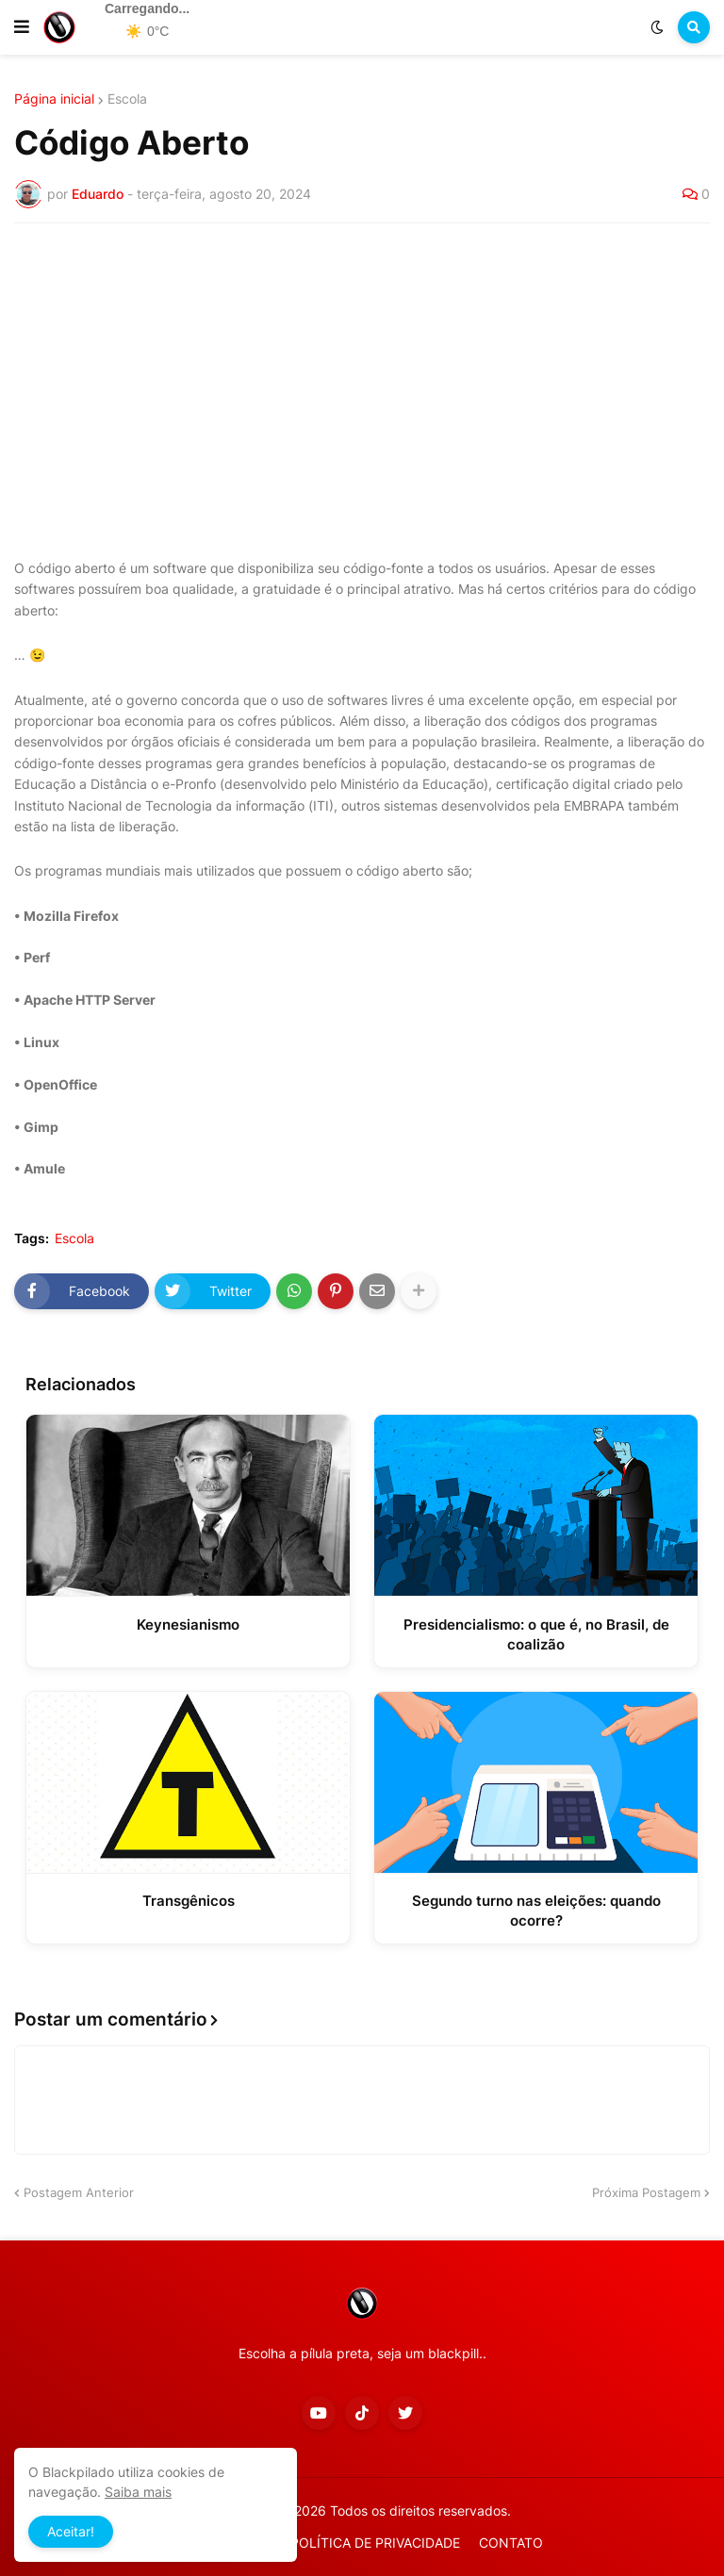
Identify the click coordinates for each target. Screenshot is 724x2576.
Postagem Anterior (79, 2192)
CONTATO (511, 2543)
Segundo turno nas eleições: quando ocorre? (536, 1910)
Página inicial (54, 99)
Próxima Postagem (646, 2192)
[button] (21, 27)
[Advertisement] (362, 379)
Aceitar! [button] (70, 2531)
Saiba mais (138, 2492)
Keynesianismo (188, 1624)
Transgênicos (188, 1901)
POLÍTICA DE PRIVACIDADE (375, 2543)
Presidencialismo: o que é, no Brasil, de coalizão (536, 1634)
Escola (127, 99)
